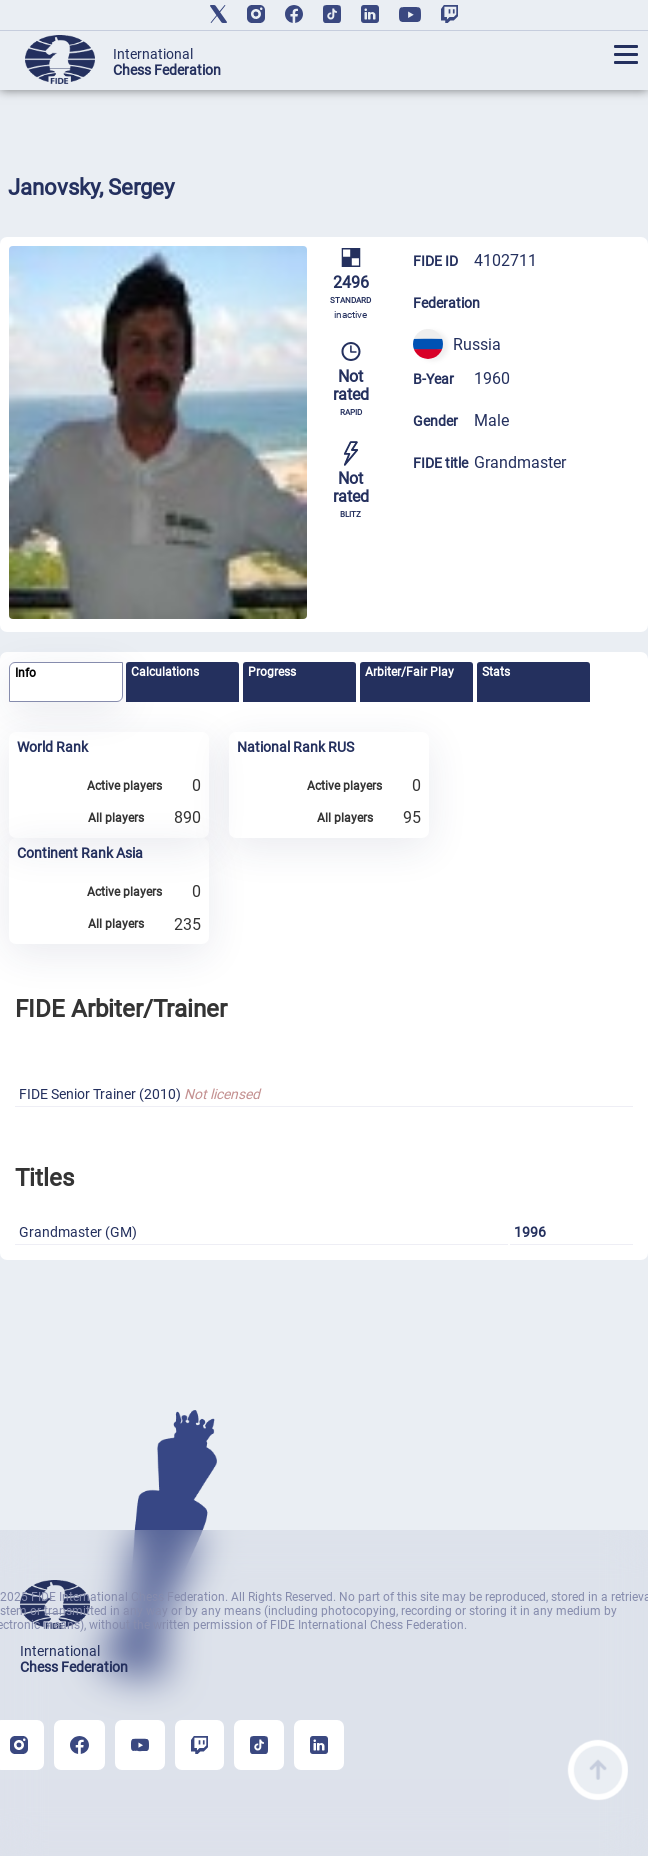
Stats (496, 672)
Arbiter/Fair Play (409, 672)
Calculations (165, 672)
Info (25, 673)
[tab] (65, 682)
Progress (272, 672)
